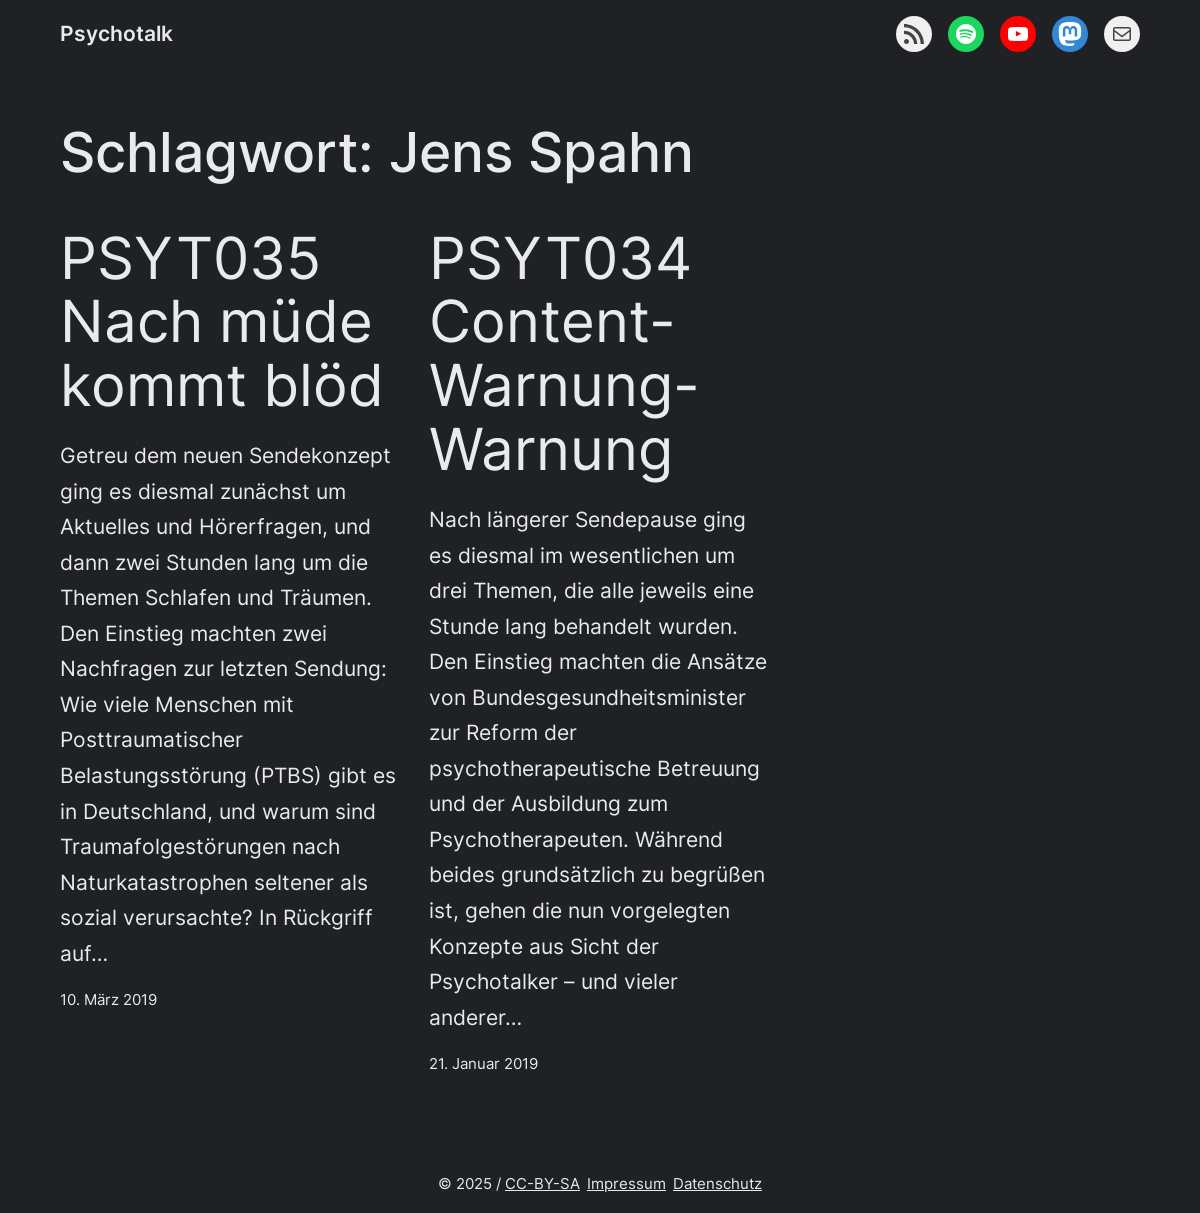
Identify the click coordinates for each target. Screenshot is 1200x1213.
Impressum (626, 1183)
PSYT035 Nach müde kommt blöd (222, 323)
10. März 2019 (108, 999)
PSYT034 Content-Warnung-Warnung (564, 355)
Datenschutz (717, 1183)
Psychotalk (116, 33)
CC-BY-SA (542, 1183)
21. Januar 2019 (483, 1063)
